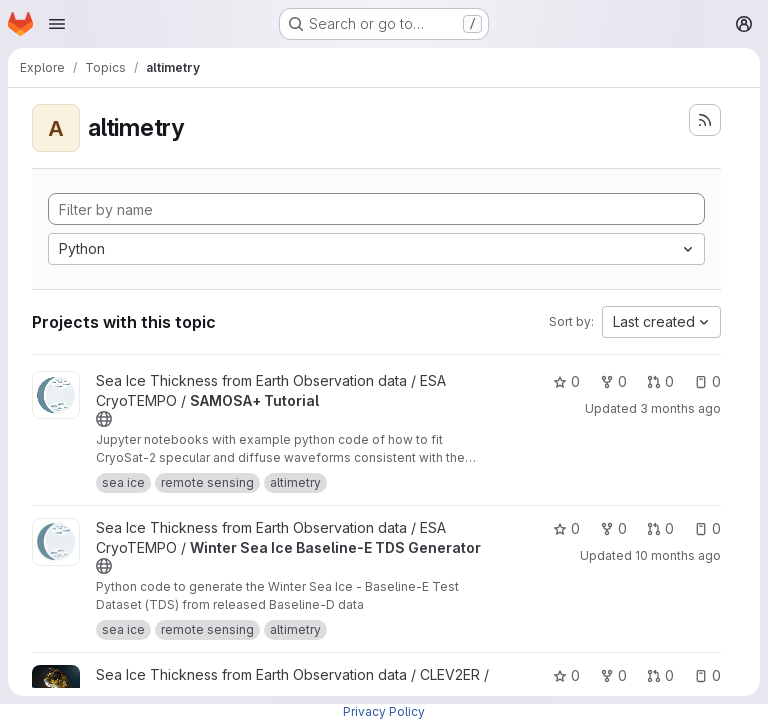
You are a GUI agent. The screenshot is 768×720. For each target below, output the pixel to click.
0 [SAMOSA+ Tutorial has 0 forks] (613, 381)
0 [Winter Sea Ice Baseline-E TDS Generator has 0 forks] (613, 528)
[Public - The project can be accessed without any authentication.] (104, 419)
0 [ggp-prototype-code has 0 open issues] (707, 675)
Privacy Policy (384, 711)
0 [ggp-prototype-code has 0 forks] (613, 675)
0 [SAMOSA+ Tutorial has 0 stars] (566, 381)
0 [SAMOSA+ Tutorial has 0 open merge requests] (660, 381)
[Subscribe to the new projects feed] (705, 120)
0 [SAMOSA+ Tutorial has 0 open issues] (707, 381)
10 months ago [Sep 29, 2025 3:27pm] (678, 555)
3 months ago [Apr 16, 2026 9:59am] (680, 408)
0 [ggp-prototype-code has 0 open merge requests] (660, 675)
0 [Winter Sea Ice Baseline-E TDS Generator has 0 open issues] (707, 528)
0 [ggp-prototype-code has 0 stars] (566, 675)
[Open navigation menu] (57, 24)
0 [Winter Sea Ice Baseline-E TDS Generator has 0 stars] (566, 528)
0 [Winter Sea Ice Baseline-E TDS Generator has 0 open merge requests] (660, 528)
